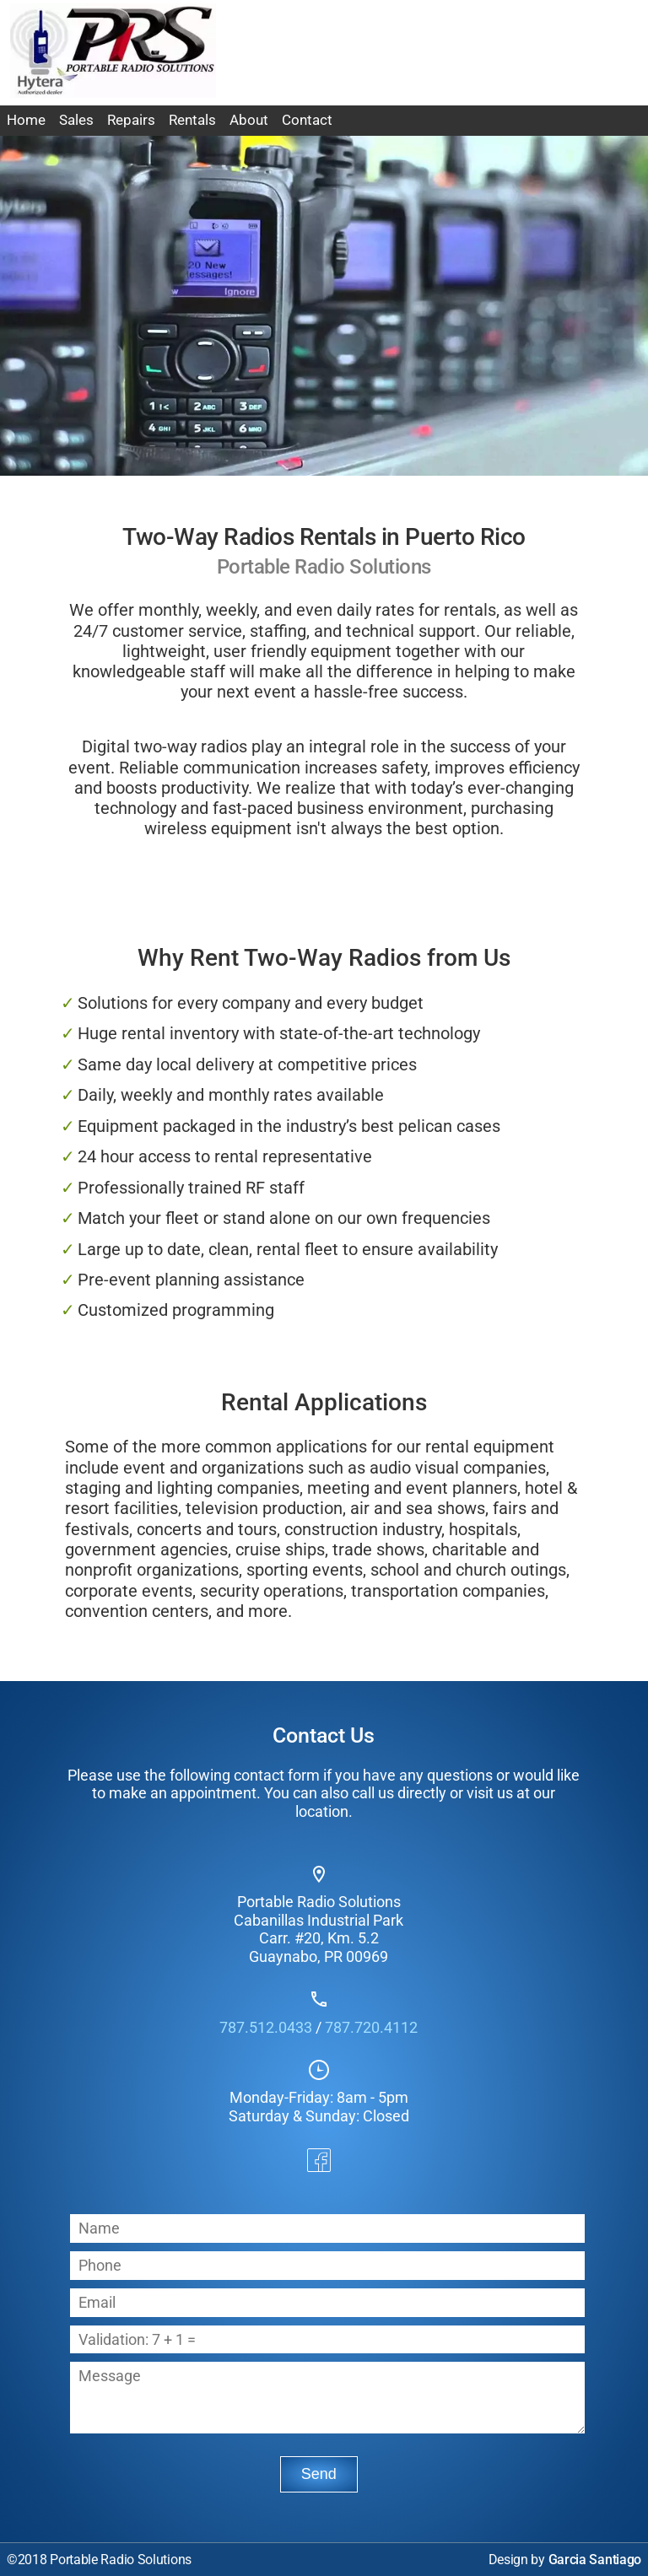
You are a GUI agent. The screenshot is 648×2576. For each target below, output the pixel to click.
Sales (76, 120)
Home (26, 120)
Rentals (192, 120)
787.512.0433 (265, 2027)
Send (319, 2474)
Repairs (131, 120)
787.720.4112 (371, 2027)
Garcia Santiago (595, 2560)
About (249, 120)
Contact (307, 120)
